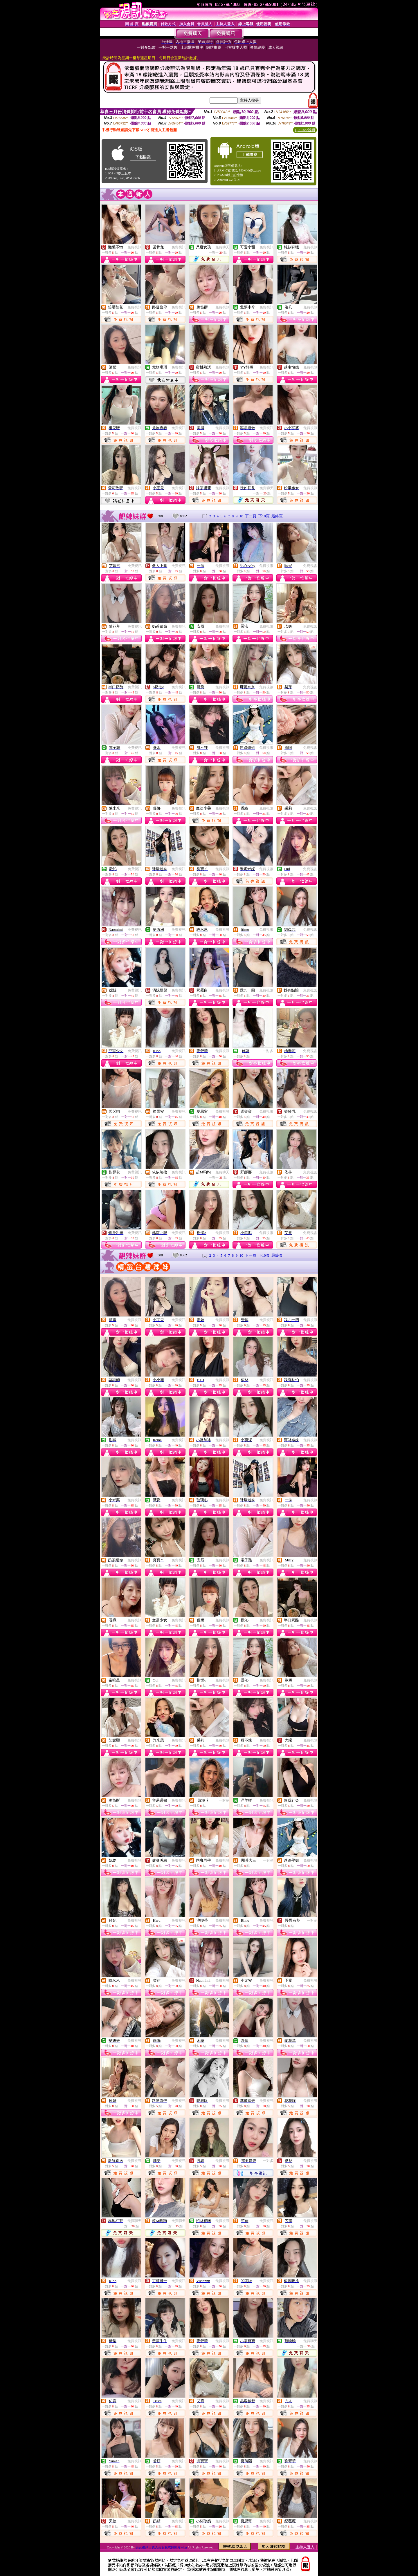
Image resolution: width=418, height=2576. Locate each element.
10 (241, 516)
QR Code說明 (305, 130)
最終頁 (277, 516)
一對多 (268, 1051)
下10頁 (264, 516)
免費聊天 (222, 247)
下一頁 (250, 516)
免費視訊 (134, 247)
